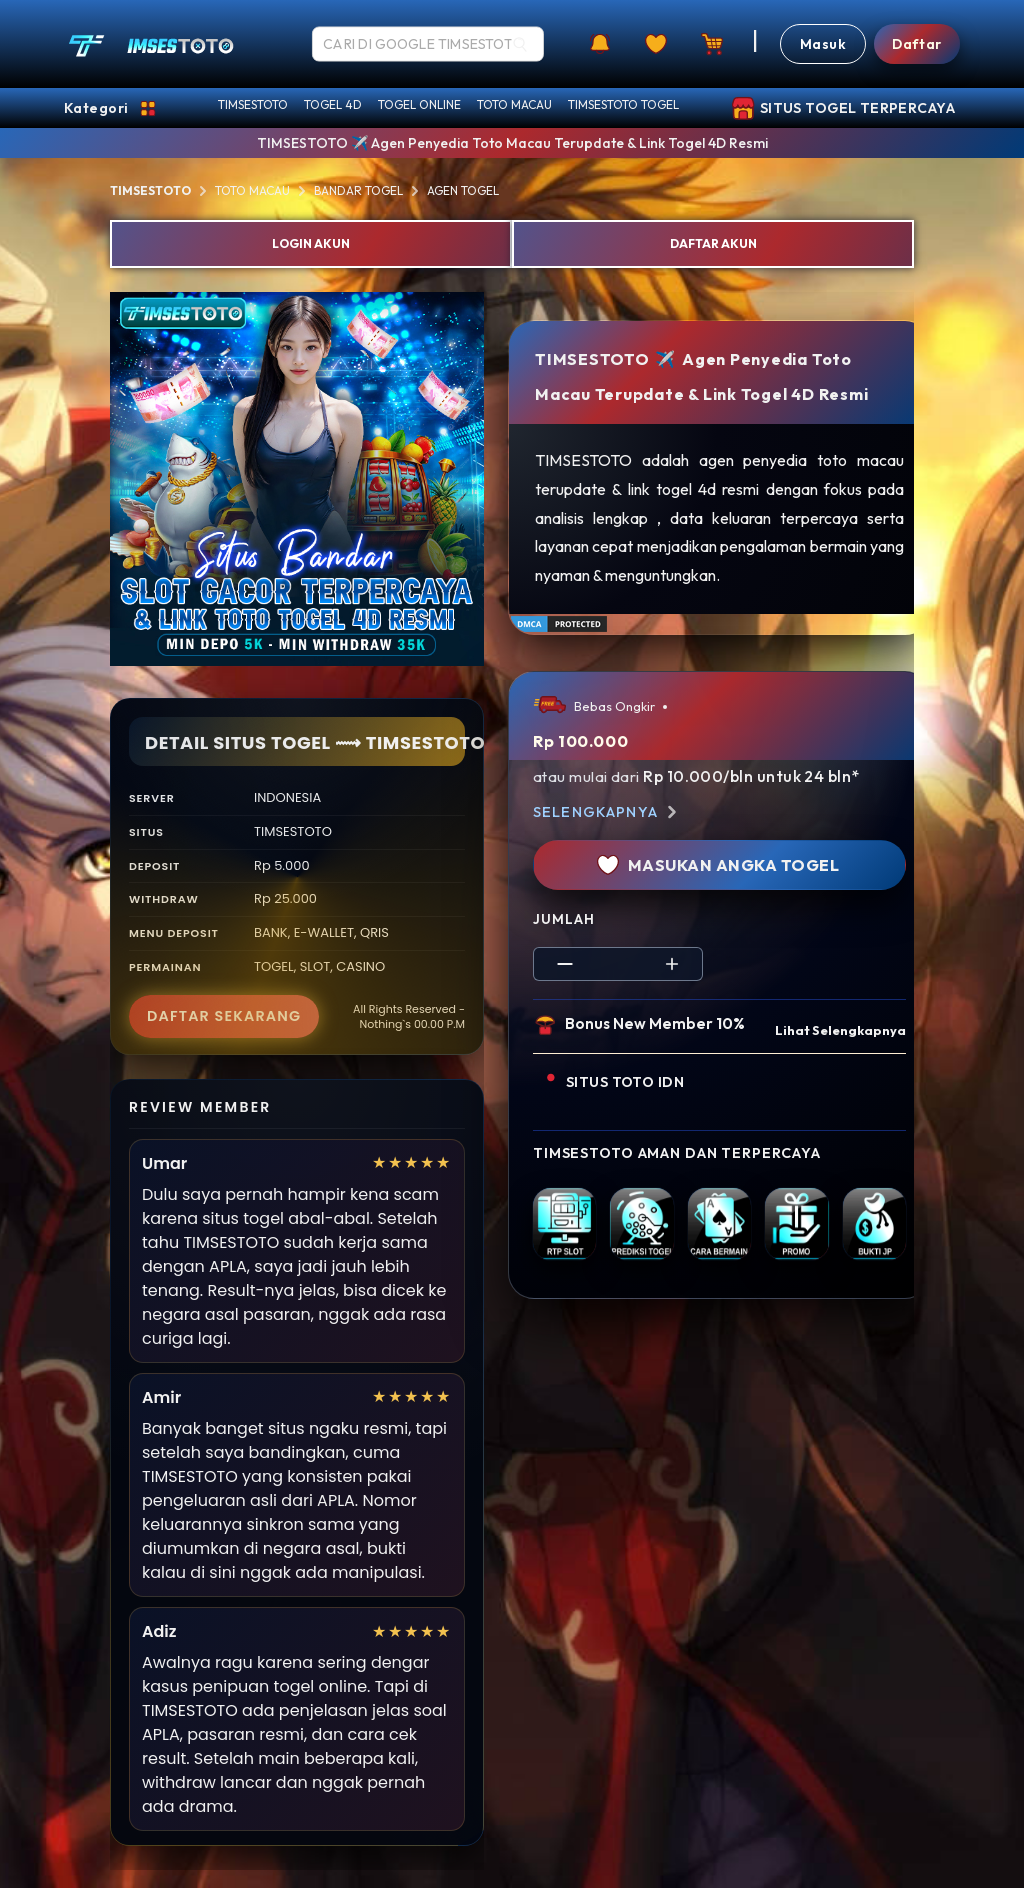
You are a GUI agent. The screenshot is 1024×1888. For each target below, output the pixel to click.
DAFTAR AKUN (713, 243)
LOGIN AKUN (311, 243)
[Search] (520, 44)
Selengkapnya (607, 812)
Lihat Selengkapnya (840, 1030)
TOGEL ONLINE (419, 104)
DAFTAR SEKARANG (224, 1016)
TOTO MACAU (514, 104)
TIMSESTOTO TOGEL (623, 104)
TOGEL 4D (333, 104)
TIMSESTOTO (253, 104)
